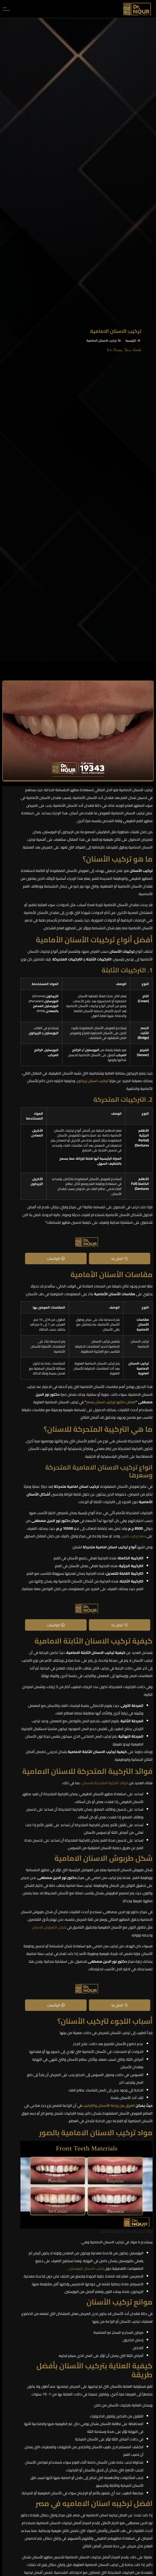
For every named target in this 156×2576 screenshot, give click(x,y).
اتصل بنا (119, 1258)
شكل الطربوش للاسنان (49, 1927)
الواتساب (56, 1258)
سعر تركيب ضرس (133, 1535)
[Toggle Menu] (5, 8)
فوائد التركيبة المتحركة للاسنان (105, 1782)
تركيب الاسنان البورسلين (86, 2268)
